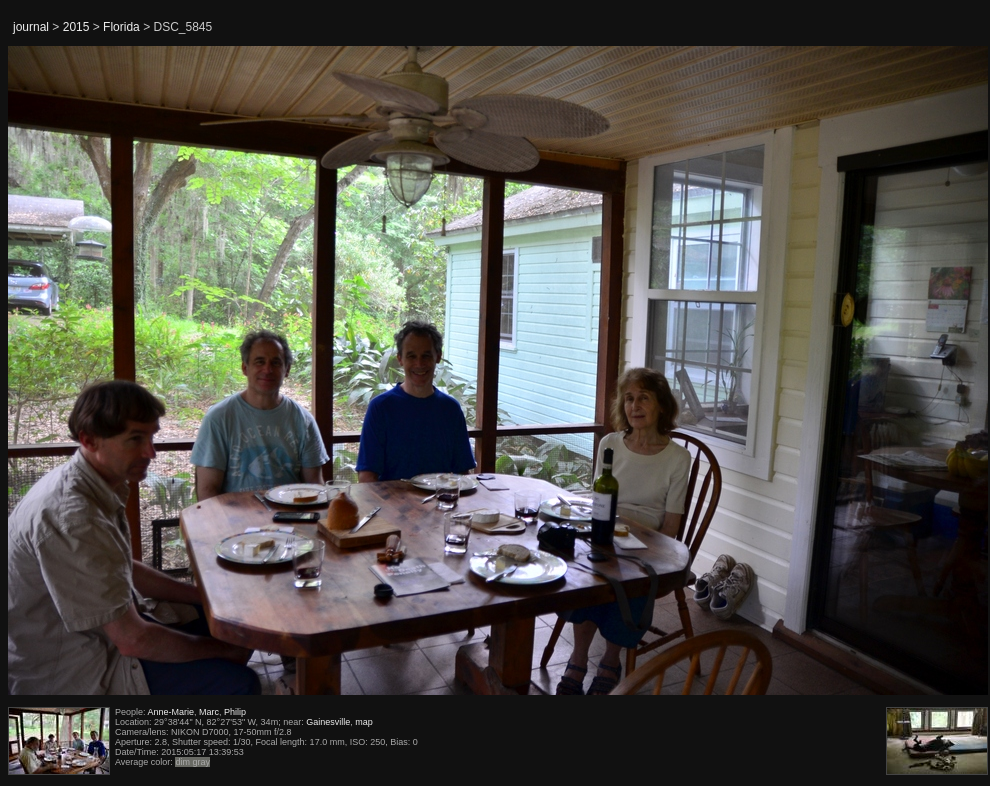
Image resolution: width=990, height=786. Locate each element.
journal (31, 27)
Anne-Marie (171, 712)
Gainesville (328, 722)
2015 (76, 27)
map (364, 722)
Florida (121, 27)
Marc (209, 712)
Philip (235, 712)
